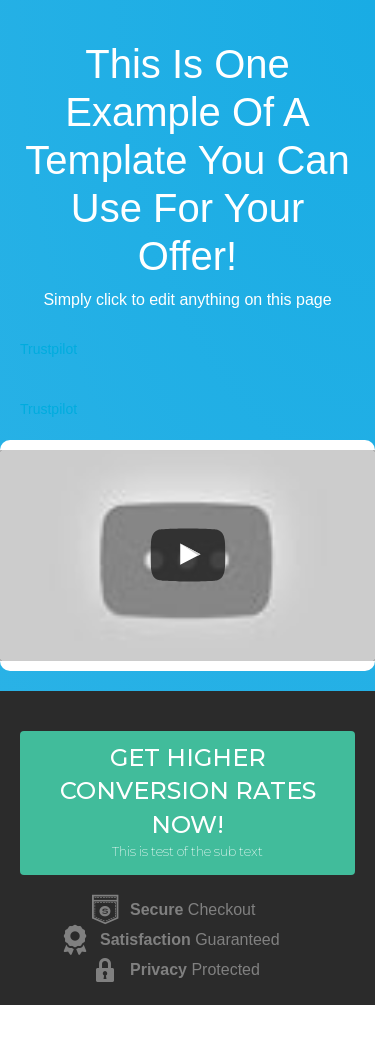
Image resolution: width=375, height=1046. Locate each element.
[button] (187, 803)
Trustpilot (48, 349)
